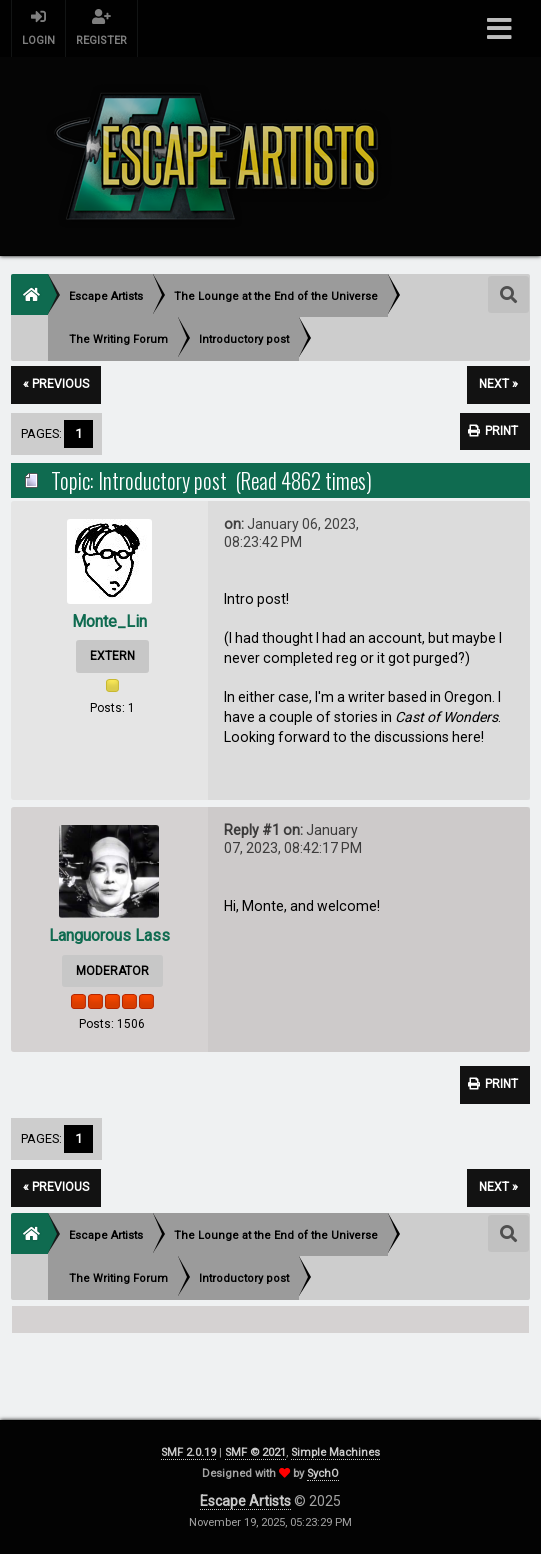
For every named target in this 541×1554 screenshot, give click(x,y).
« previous (56, 384)
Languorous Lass (109, 935)
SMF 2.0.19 (188, 1452)
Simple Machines (335, 1452)
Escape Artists (245, 1501)
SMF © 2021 (255, 1452)
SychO (323, 1473)
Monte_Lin (109, 621)
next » (498, 384)
